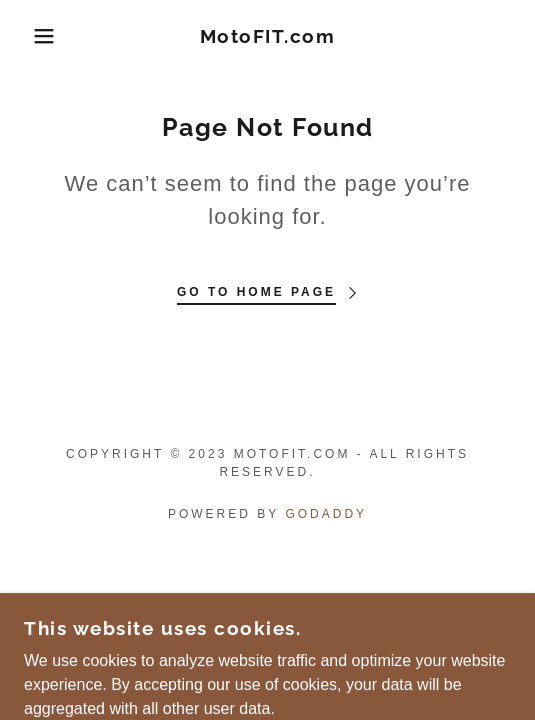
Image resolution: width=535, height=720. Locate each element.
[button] (37, 36)
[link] (267, 36)
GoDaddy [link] (326, 514)
